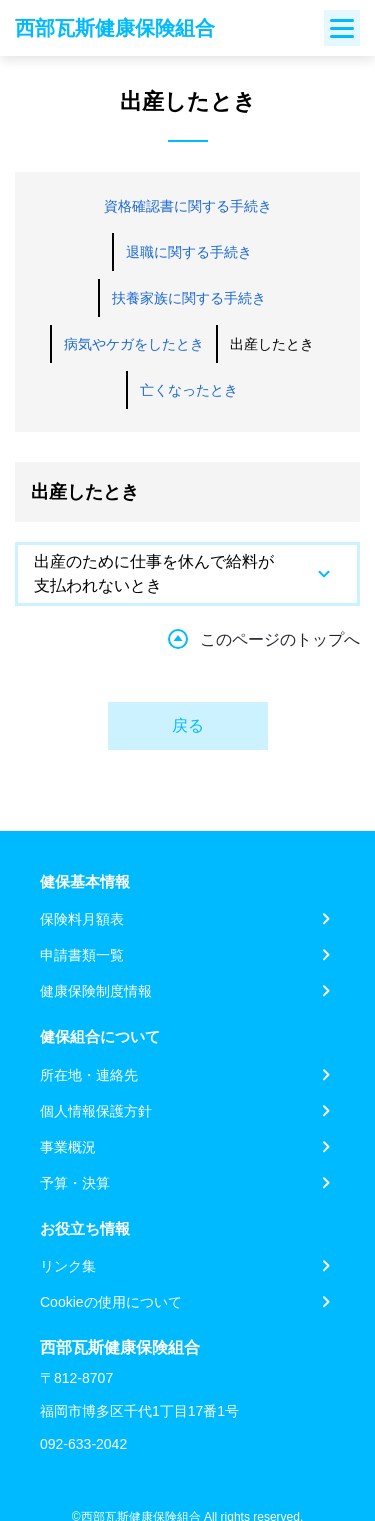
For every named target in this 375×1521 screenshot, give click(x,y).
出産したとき (272, 344)
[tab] (187, 574)
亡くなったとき (189, 390)
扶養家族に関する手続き (189, 298)
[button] (187, 574)
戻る (188, 725)
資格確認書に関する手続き (188, 206)
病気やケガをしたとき (134, 344)
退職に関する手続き (189, 252)
